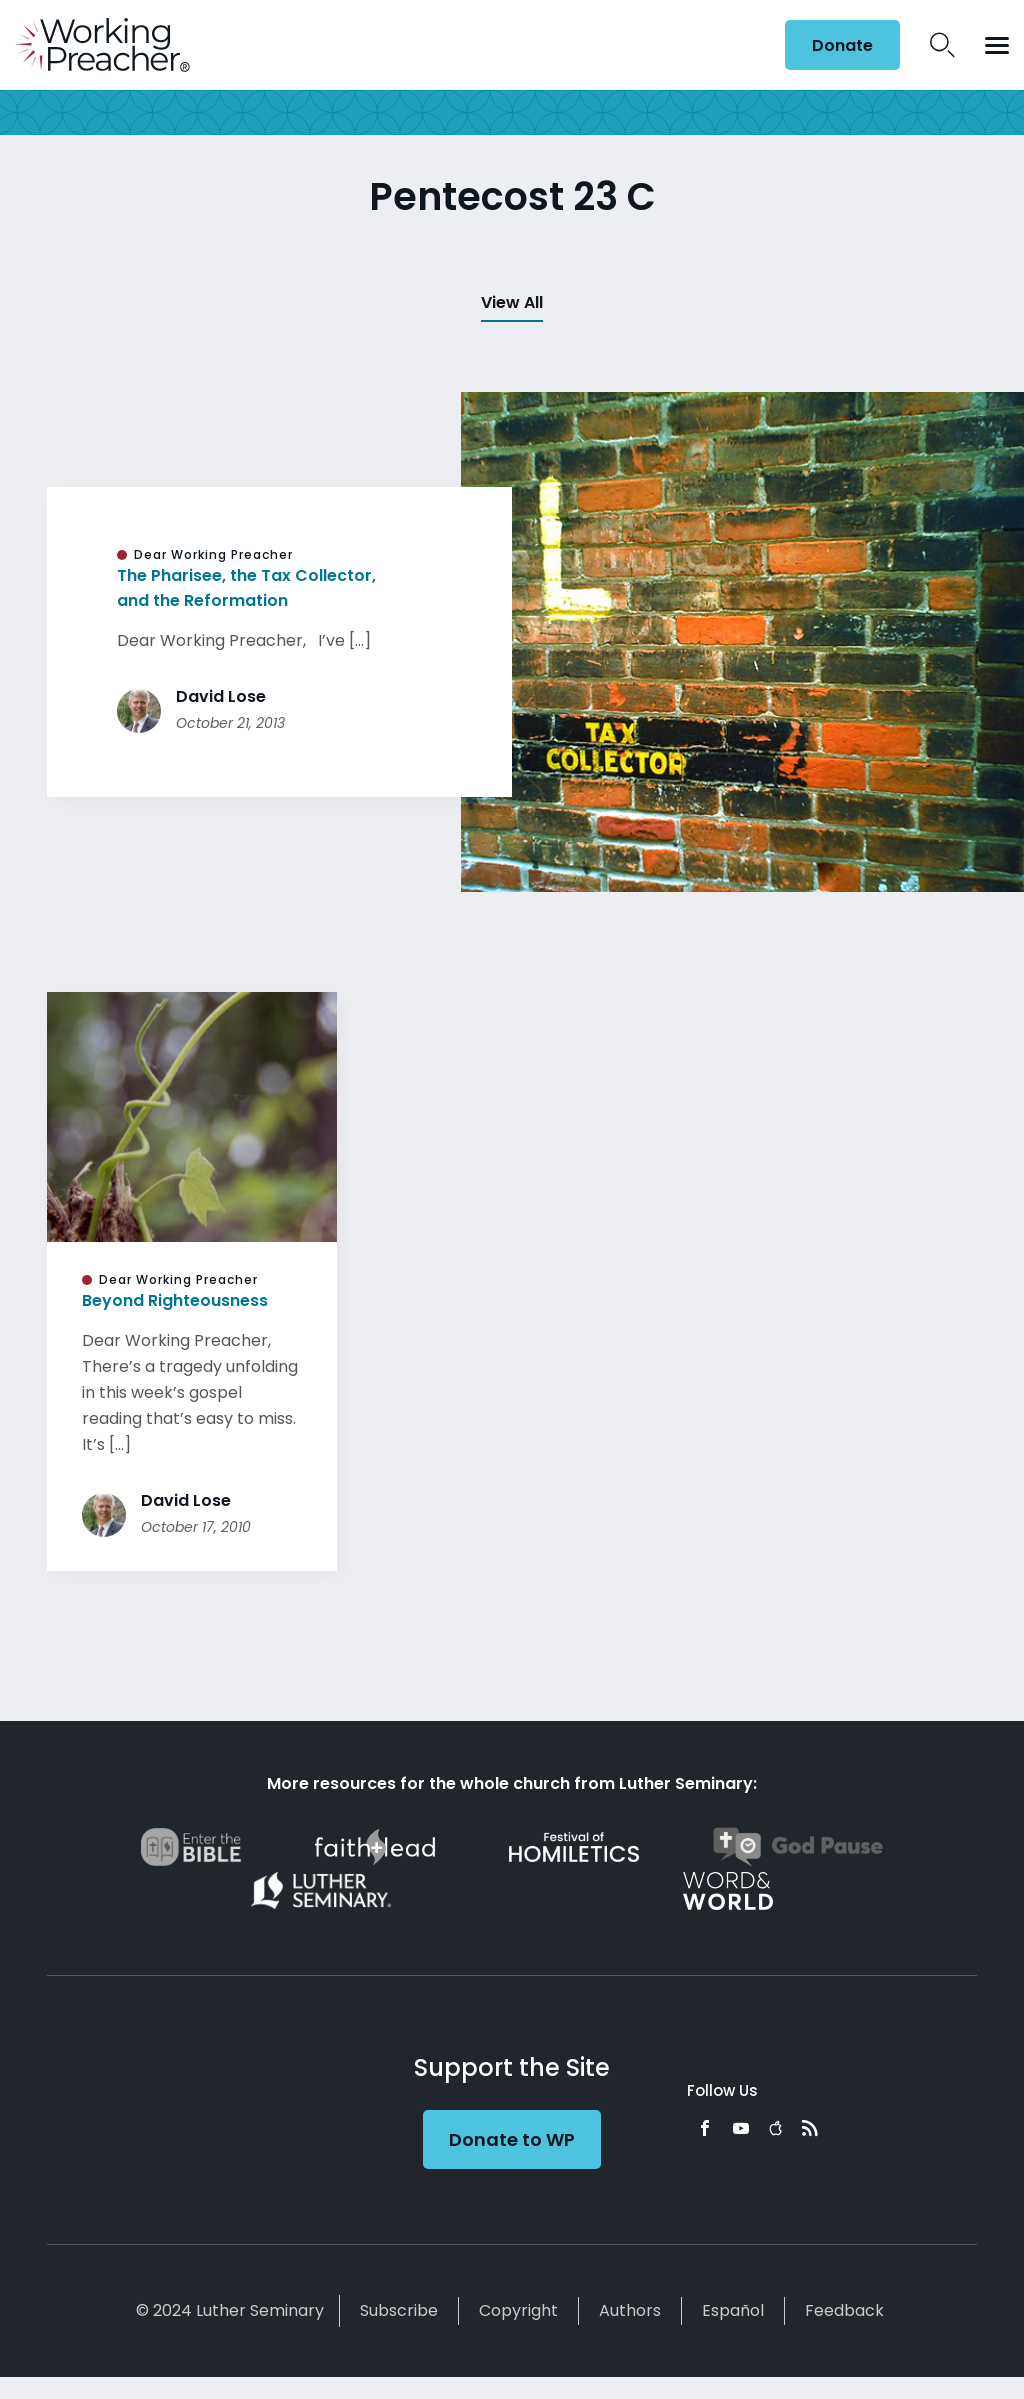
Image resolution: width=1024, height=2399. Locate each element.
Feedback (844, 2310)
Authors (630, 2310)
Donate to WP (512, 2139)
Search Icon (942, 45)
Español (733, 2310)
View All (512, 302)
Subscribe (399, 2310)
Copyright (518, 2310)
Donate (842, 45)
